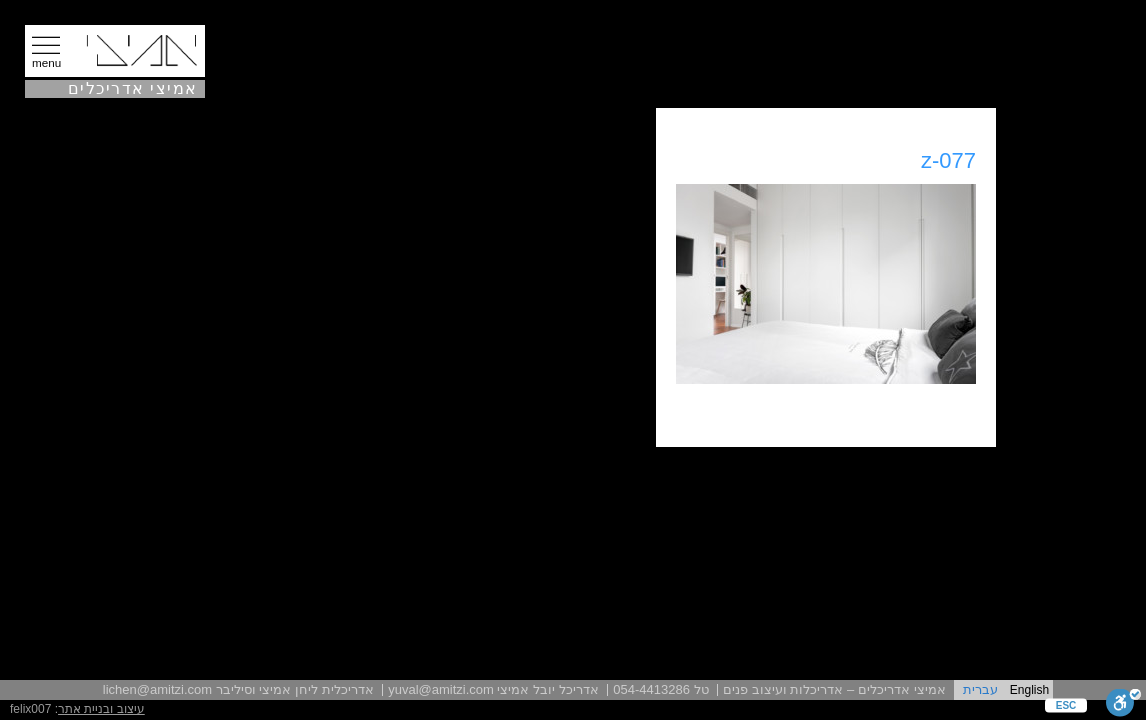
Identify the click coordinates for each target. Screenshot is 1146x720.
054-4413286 (651, 689)
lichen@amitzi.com (157, 689)
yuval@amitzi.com (441, 689)
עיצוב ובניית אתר (101, 709)
